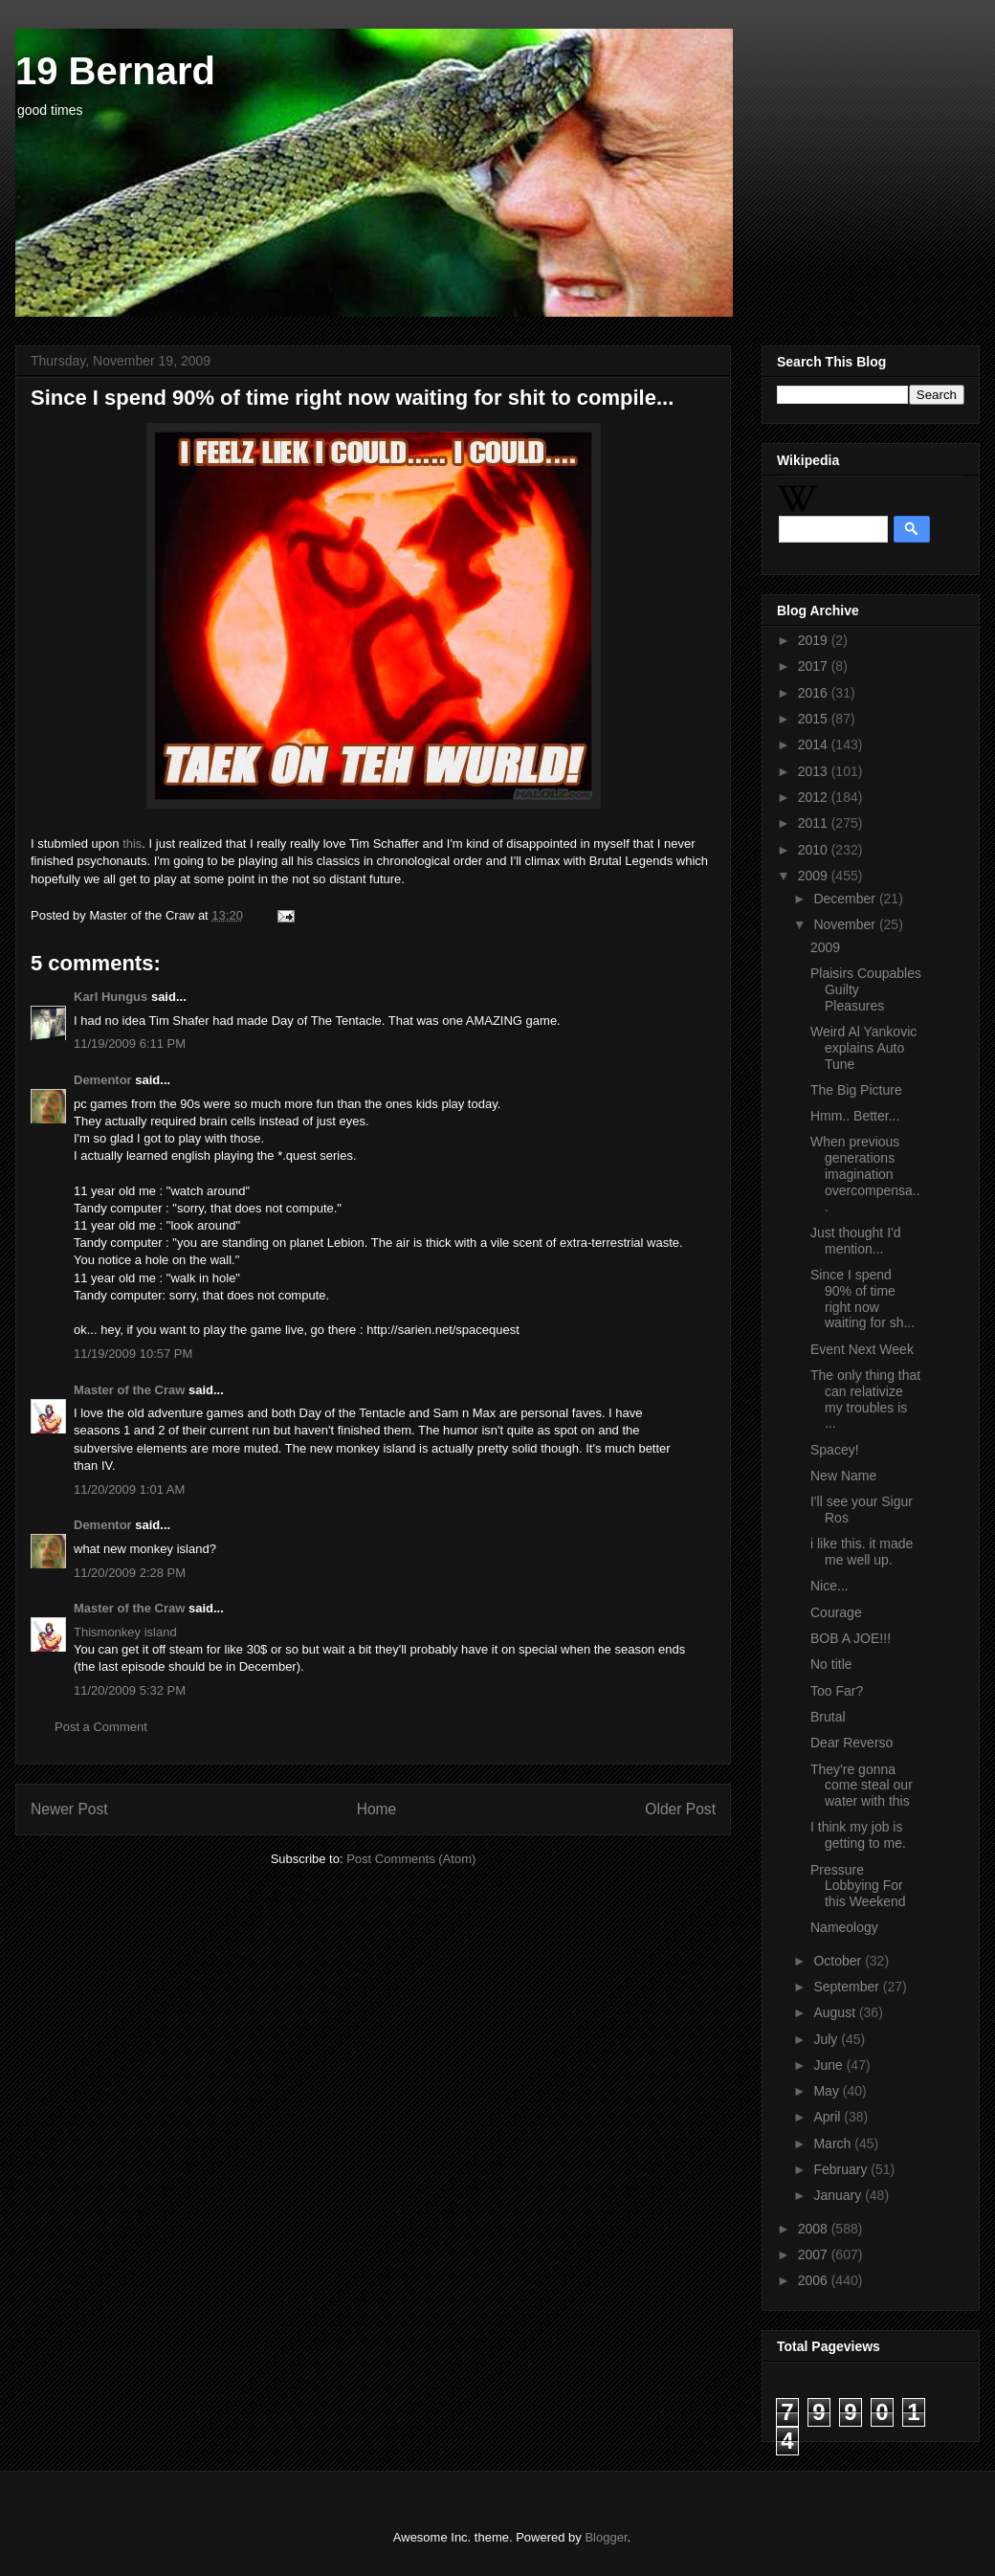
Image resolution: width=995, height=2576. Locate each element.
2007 (814, 2254)
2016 (814, 692)
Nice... (829, 1585)
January (839, 2195)
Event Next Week (862, 1349)
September (847, 1986)
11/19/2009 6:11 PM (130, 1043)
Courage (836, 1612)
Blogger (606, 2537)
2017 (814, 666)
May (827, 2091)
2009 (814, 875)
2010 (814, 849)
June (829, 2065)
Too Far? (836, 1691)
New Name (843, 1475)
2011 (814, 823)
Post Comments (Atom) (410, 1859)
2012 (814, 797)
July (827, 2039)
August (835, 2012)
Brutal (828, 1716)
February (842, 2169)
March (833, 2143)
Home (377, 1809)
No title (831, 1664)
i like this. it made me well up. (861, 1551)
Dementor (103, 1080)
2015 (814, 718)
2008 (814, 2228)
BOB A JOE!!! (850, 1638)
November (845, 924)
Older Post (680, 1809)
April (828, 2116)
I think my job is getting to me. (858, 1835)
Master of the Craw (129, 1390)
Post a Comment (101, 1727)
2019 (814, 640)
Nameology (844, 1927)
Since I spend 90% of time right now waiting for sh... (862, 1298)
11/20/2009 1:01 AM (129, 1489)
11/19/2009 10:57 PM (133, 1353)
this (132, 843)
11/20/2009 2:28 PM (130, 1573)
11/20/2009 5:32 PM (130, 1690)
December (845, 898)
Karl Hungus (110, 996)
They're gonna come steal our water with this (861, 1786)
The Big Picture (856, 1090)
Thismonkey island (125, 1632)
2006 (814, 2280)
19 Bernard (115, 71)
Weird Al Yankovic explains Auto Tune (863, 1048)
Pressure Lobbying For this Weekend (858, 1886)
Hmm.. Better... (854, 1115)
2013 (814, 771)
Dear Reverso (851, 1742)
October (839, 1960)
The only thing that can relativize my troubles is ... (865, 1399)
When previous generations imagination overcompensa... (865, 1173)
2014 (814, 744)
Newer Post (69, 1809)
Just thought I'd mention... (855, 1240)
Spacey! (834, 1449)
